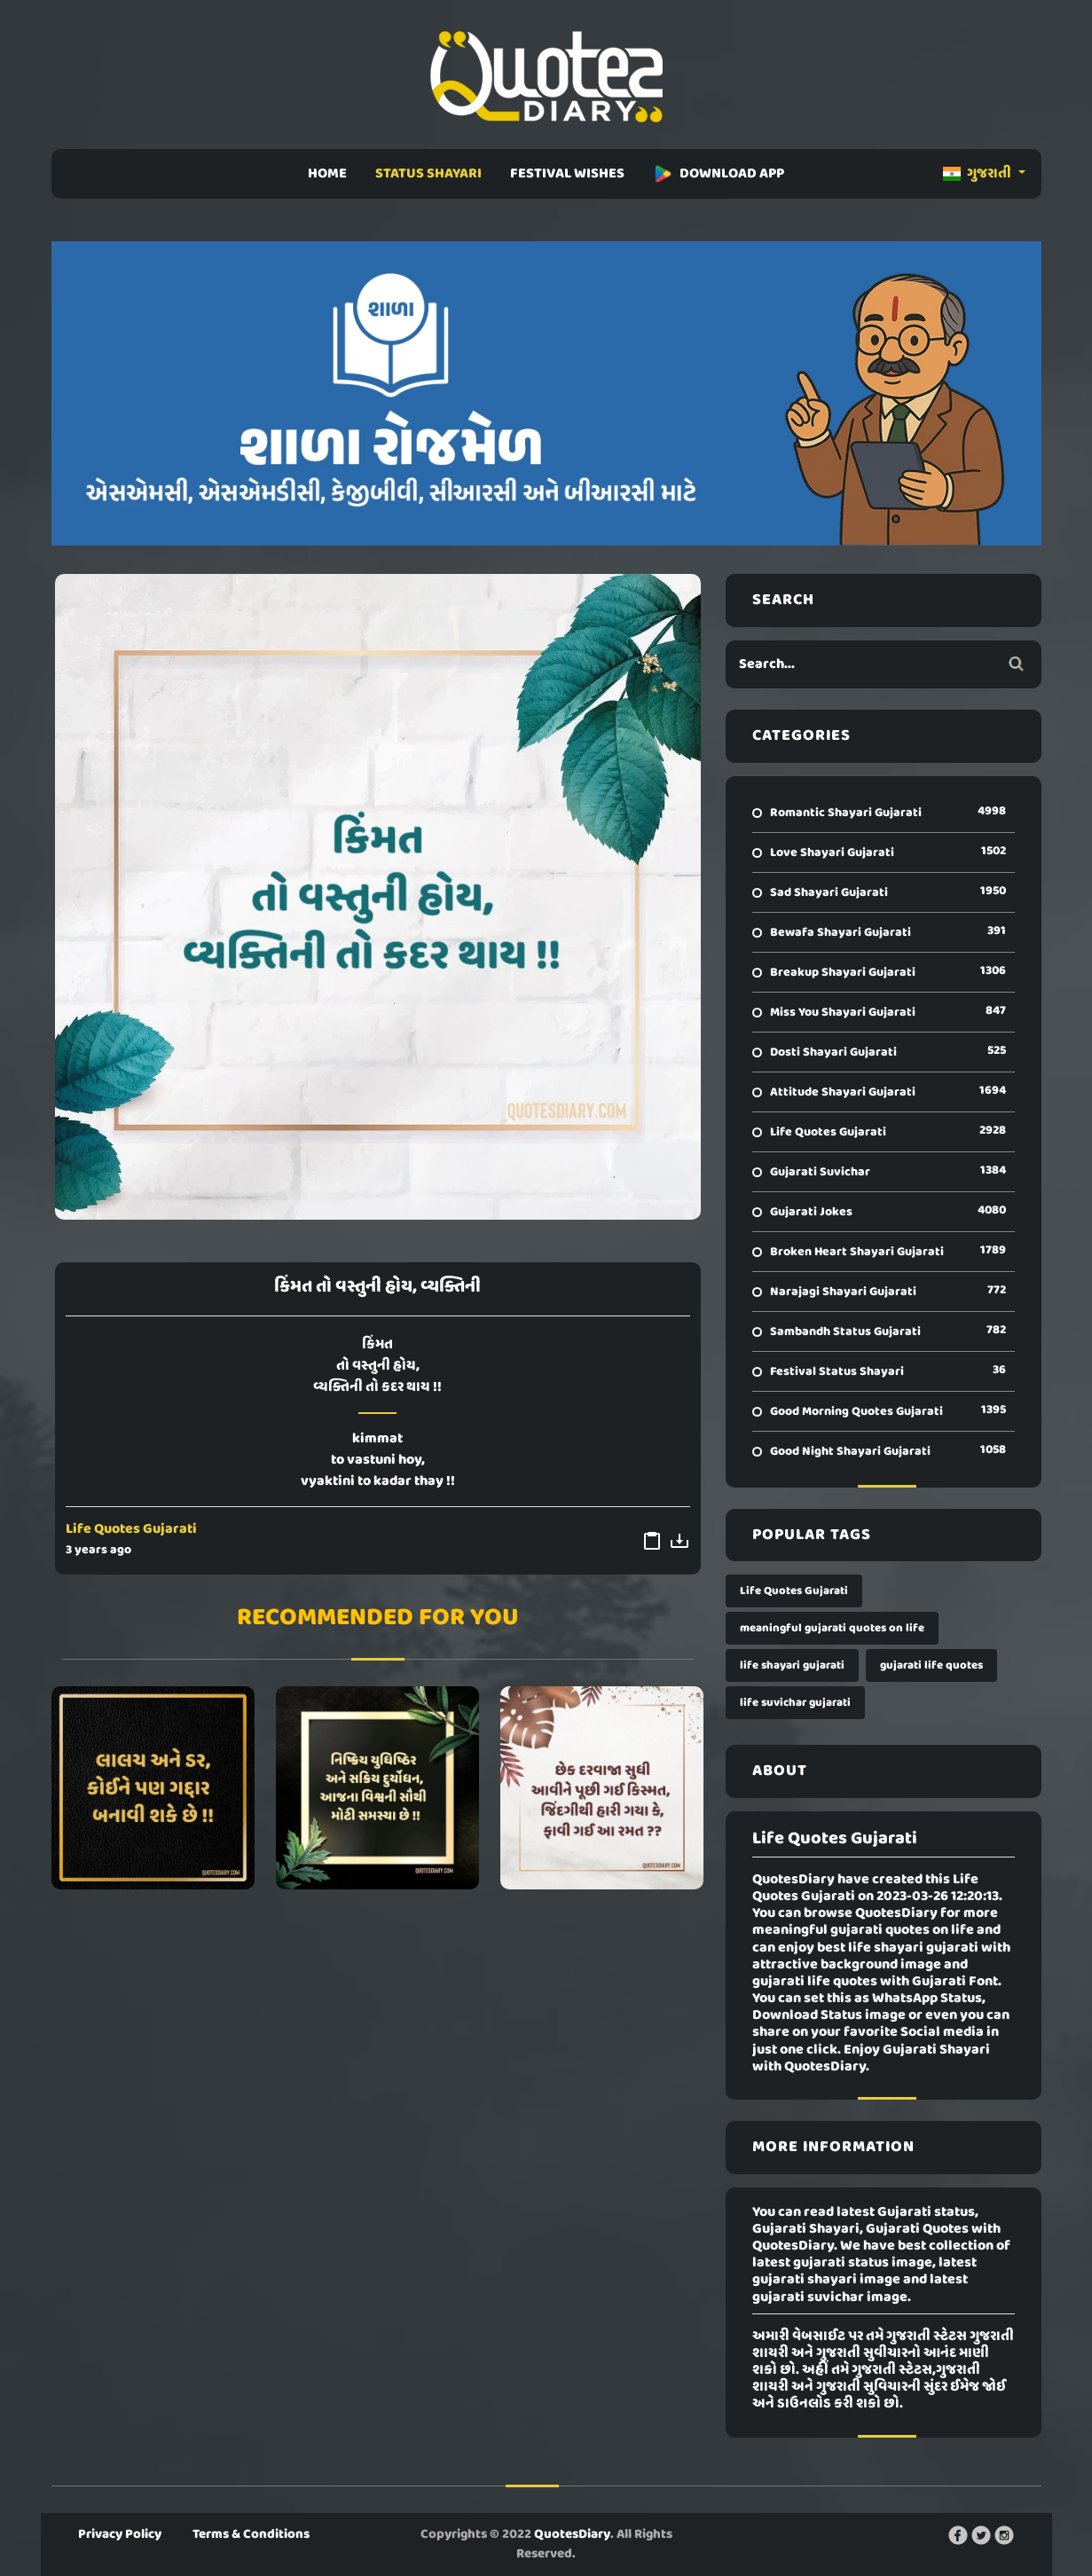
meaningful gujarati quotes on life (832, 1628)
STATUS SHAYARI (428, 173)
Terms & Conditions (251, 2534)
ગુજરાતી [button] (978, 173)
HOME (327, 173)
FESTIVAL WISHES (567, 173)
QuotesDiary (572, 2534)
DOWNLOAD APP (718, 173)
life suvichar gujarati (795, 1702)
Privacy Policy (119, 2534)
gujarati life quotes (931, 1665)
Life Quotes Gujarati (131, 1529)
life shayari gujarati (792, 1665)
